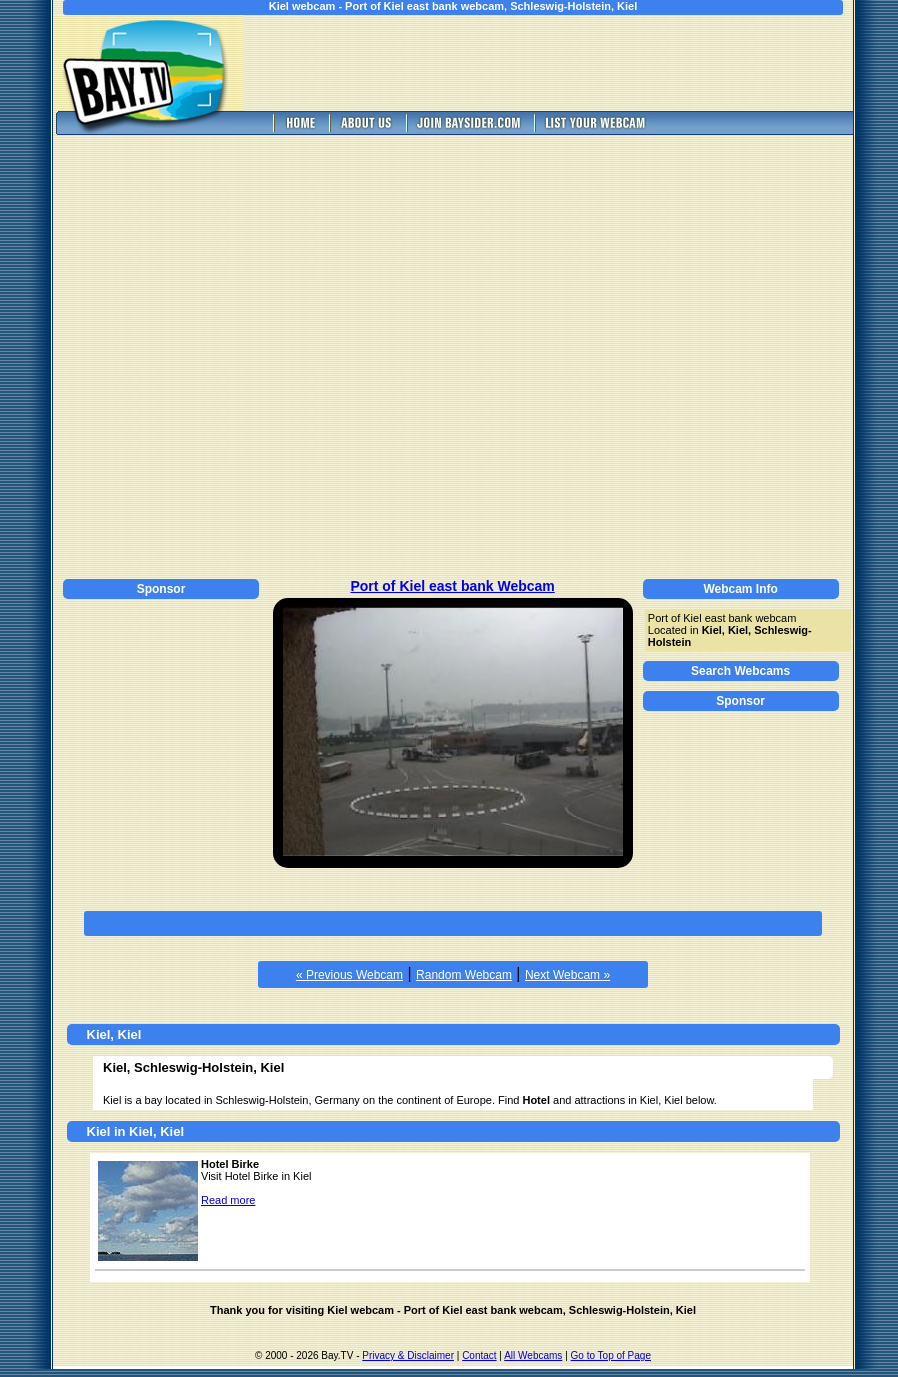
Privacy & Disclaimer (408, 1355)
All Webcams (533, 1355)
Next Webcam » (567, 975)
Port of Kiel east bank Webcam (452, 586)
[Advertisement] (210, 354)
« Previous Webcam (349, 975)
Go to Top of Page (611, 1355)
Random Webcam (464, 975)
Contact (479, 1355)
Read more (228, 1200)
